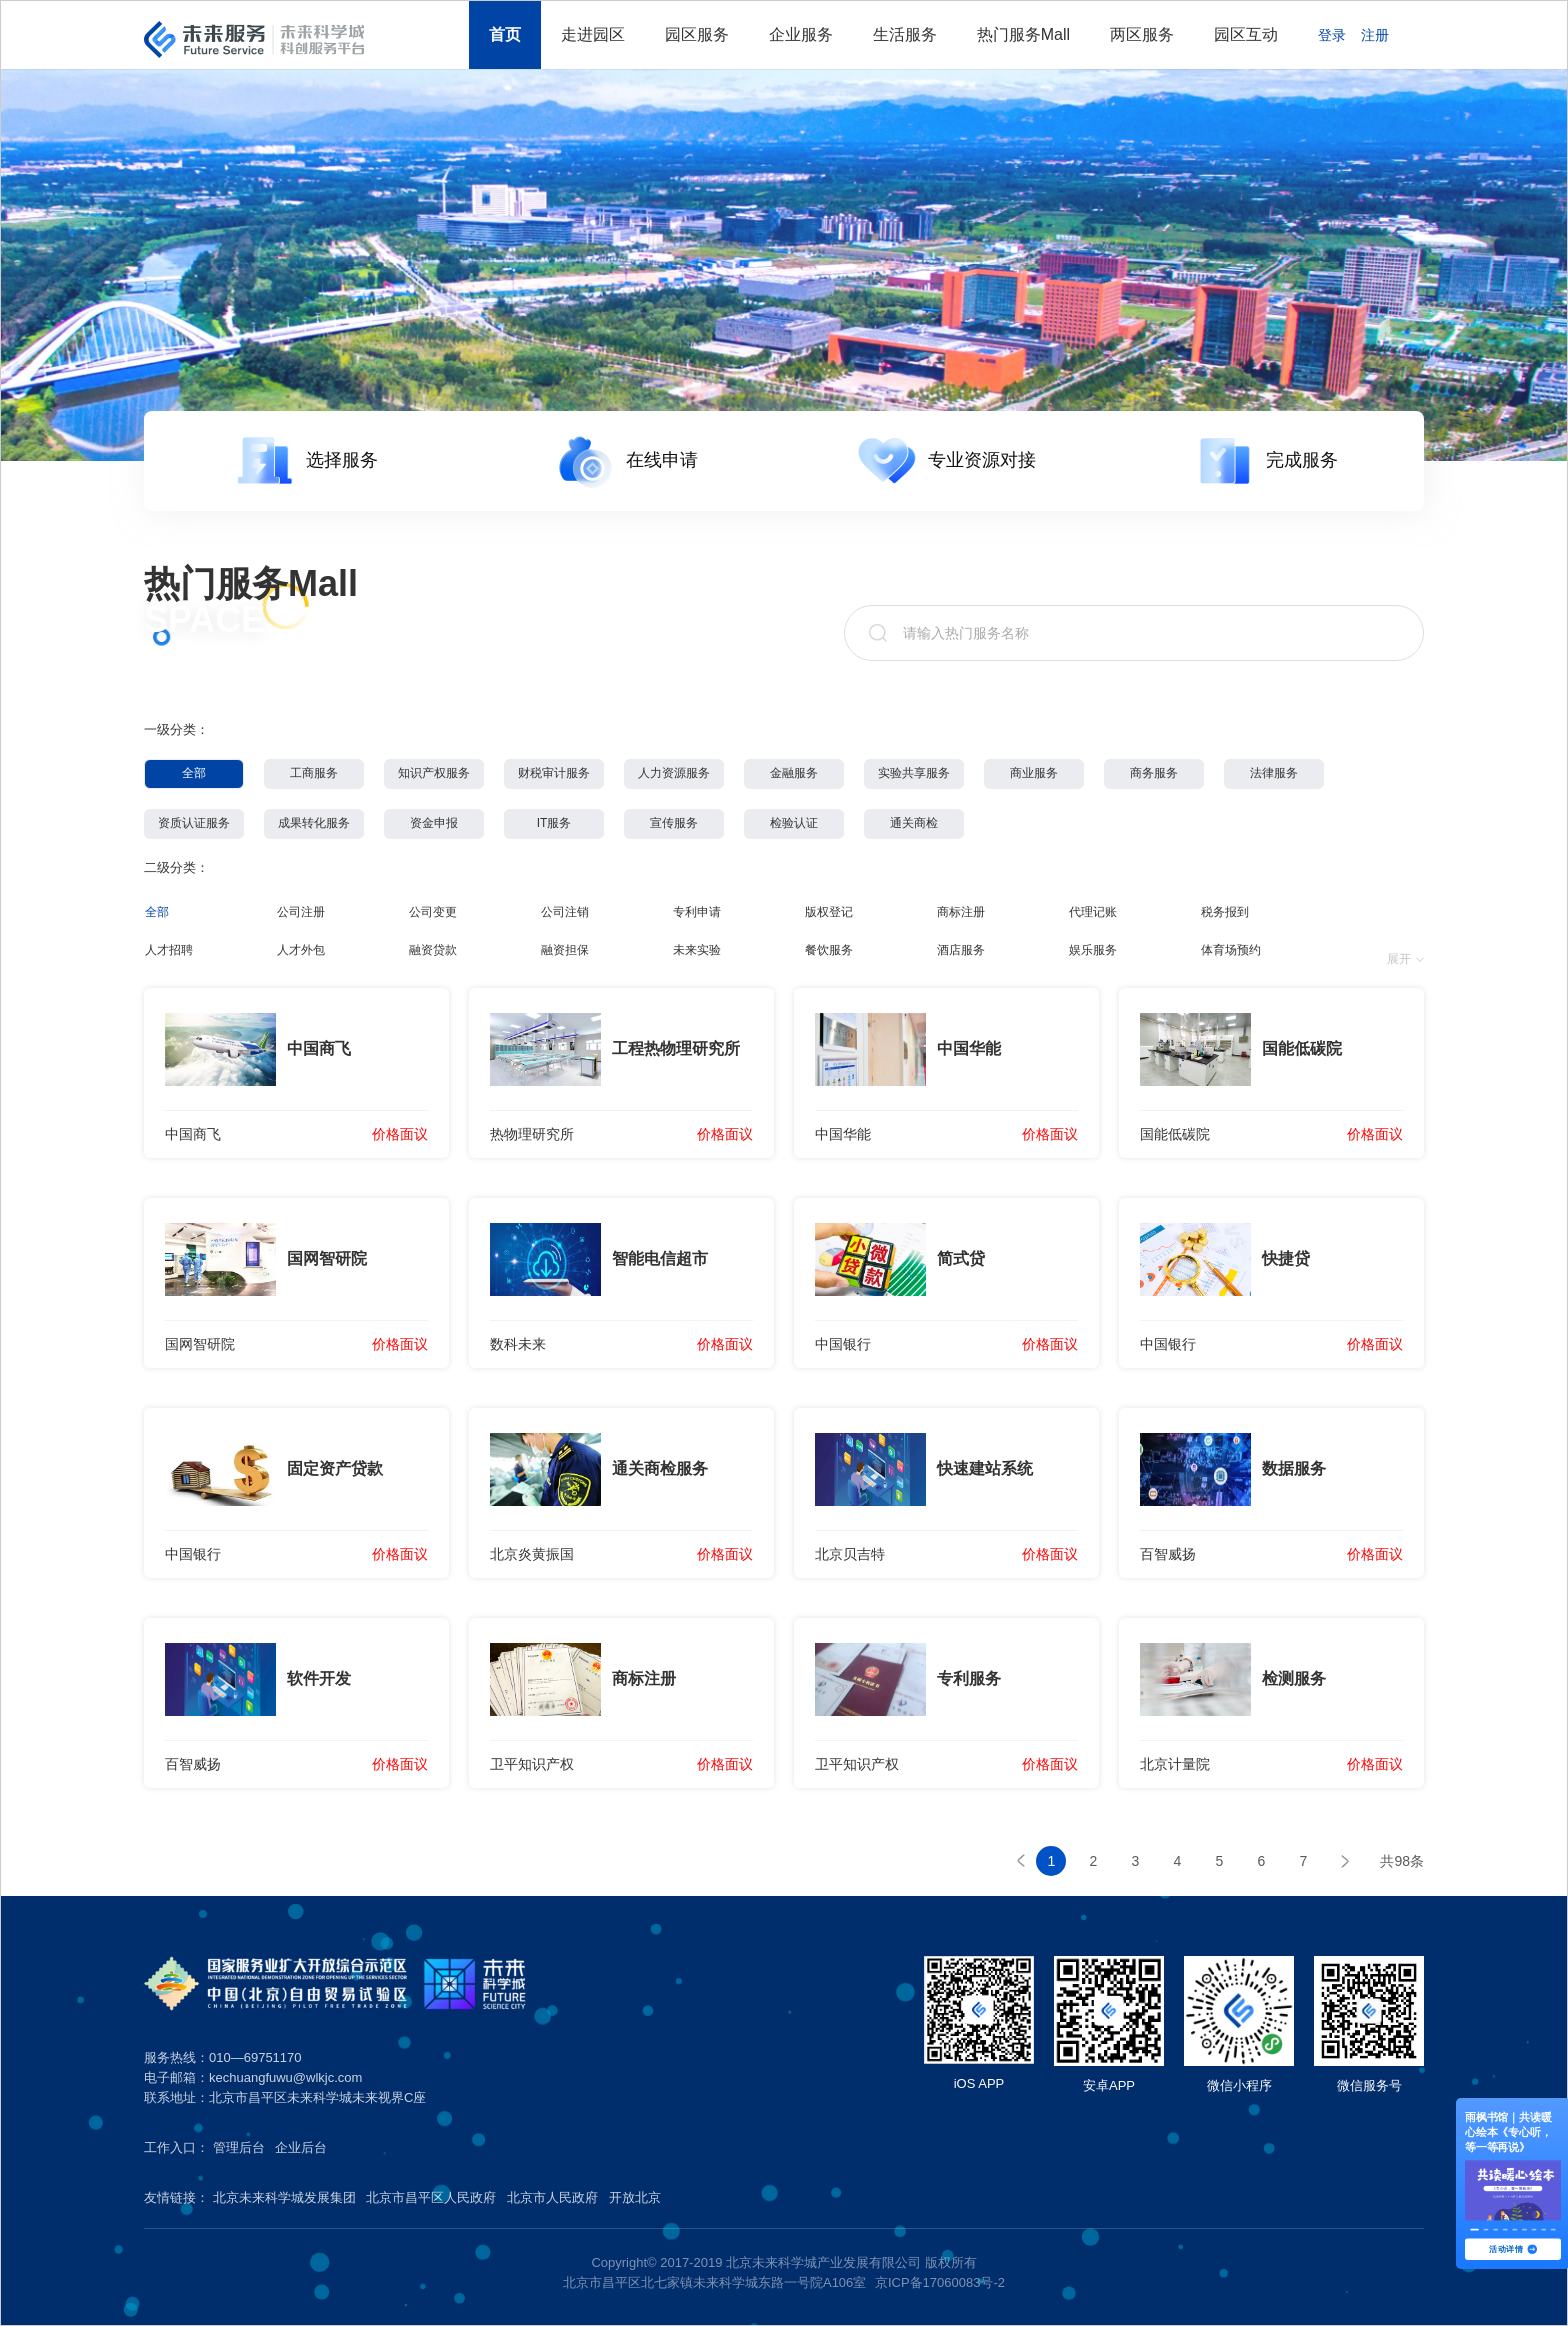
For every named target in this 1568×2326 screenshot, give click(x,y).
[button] (1474, 2230)
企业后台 (301, 2147)
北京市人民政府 (552, 2197)
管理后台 (239, 2147)
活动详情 (1512, 2249)
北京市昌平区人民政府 (431, 2197)
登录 (1332, 35)
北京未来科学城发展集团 (284, 2197)
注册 (1375, 35)
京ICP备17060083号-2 (940, 2282)
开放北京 (635, 2197)
